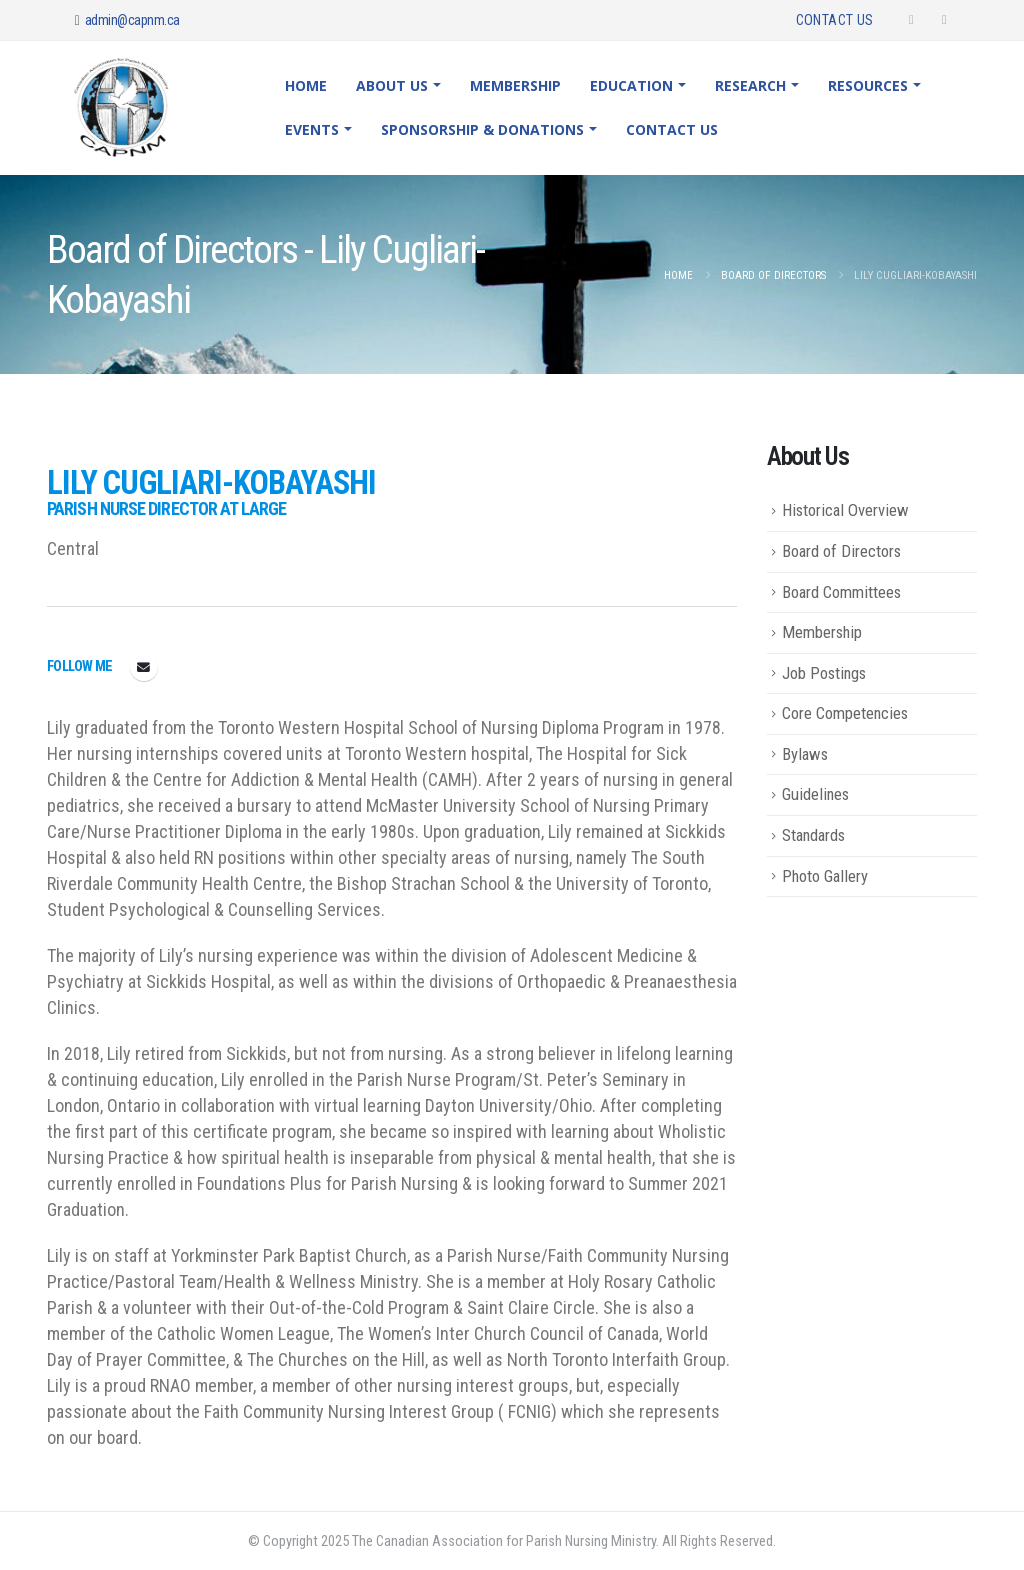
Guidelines (815, 794)
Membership (515, 85)
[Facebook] (911, 20)
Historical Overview (845, 510)
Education (631, 85)
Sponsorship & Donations (482, 129)
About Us (392, 85)
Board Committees (841, 592)
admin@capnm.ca (132, 20)
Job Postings (824, 673)
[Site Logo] (136, 108)
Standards (813, 835)
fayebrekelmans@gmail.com (144, 667)
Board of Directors (841, 551)
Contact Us (835, 20)
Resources (868, 85)
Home (306, 85)
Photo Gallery (825, 876)
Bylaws (805, 754)
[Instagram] (944, 20)
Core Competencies (845, 713)
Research (750, 85)
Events (312, 129)
